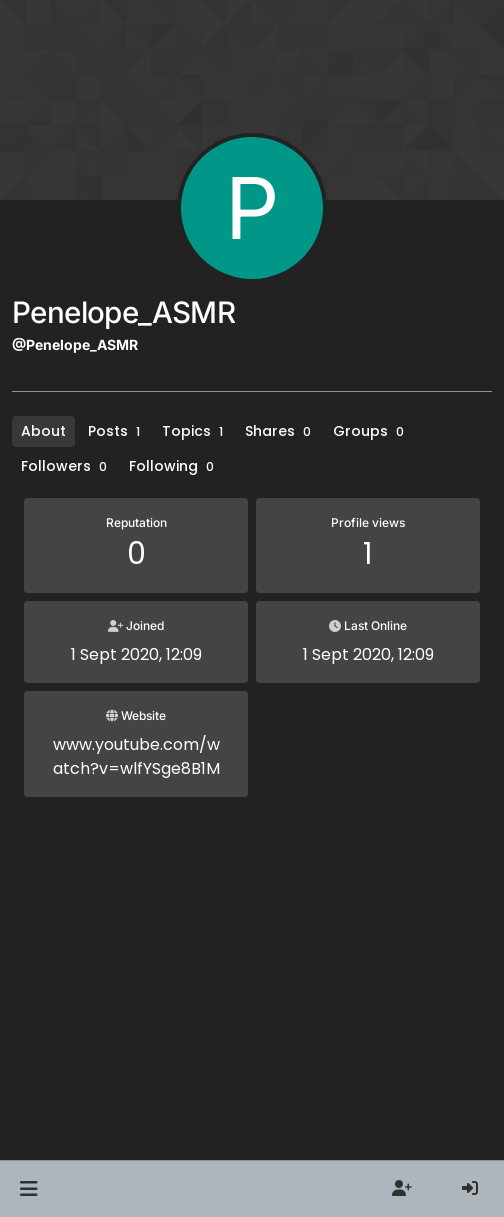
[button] (28, 1189)
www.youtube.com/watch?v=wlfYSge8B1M (136, 756)
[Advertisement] (252, 995)
